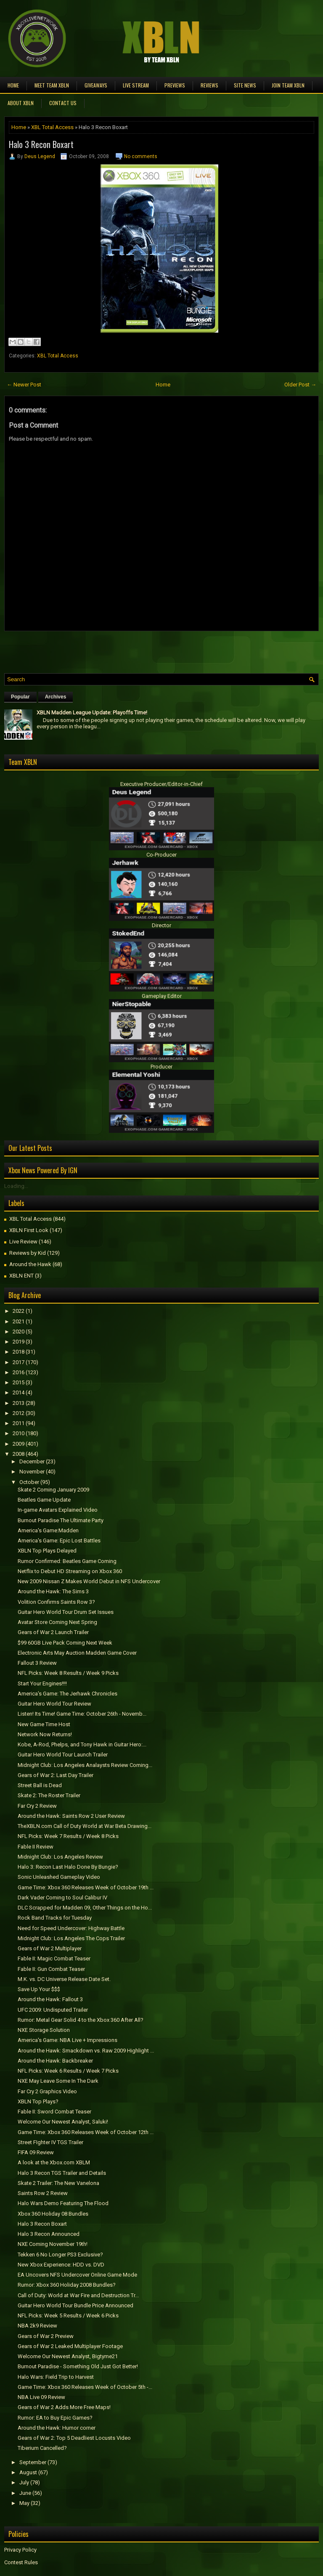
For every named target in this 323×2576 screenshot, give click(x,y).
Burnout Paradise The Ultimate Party (60, 1520)
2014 (18, 1392)
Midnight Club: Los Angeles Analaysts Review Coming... (85, 1765)
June (25, 2493)
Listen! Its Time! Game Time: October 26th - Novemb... (82, 1714)
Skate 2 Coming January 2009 (53, 1489)
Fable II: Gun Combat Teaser (51, 1969)
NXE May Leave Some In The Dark (58, 2081)
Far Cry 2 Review (37, 1806)
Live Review (23, 1241)
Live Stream (136, 85)
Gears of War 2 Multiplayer (50, 1948)
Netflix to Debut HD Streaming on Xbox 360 (70, 1571)
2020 (18, 1331)
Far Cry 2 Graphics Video (47, 2091)
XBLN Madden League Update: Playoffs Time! (92, 712)
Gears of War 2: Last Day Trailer (55, 1775)
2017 (18, 1362)
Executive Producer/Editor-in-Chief (161, 784)
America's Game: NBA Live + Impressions (67, 2040)
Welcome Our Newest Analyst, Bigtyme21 (68, 2356)
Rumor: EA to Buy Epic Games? (55, 2418)
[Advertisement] (102, 650)
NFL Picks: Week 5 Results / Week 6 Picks (68, 2315)
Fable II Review (35, 1846)
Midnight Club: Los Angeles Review (60, 1857)
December (32, 1461)
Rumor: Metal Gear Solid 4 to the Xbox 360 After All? (80, 2020)
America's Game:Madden (48, 1530)
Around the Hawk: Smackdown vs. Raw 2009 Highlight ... (86, 2050)
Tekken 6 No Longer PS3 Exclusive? (60, 2254)
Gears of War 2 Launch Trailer (53, 1632)
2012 (18, 1413)
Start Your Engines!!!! (42, 1683)
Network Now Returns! (45, 1734)
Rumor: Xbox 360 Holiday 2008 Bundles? (67, 2285)
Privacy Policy (20, 2550)
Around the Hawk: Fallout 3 (50, 1999)
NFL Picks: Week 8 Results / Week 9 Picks (68, 1673)
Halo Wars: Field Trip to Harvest (56, 2377)
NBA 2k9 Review (37, 2325)
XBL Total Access (52, 127)
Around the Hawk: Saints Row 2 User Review (71, 1816)
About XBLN (21, 102)
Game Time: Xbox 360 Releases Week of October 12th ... (86, 2132)
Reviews (209, 85)
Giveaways (96, 85)
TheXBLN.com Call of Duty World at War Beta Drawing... (84, 1826)
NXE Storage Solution (44, 2030)
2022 (18, 1311)
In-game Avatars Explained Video (58, 1510)
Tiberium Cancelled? (42, 2448)
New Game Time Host (44, 1724)
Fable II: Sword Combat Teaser (54, 2111)
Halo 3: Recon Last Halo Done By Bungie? (68, 1867)
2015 (18, 1382)
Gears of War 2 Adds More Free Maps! (64, 2407)
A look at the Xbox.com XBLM (54, 2162)
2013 (18, 1403)
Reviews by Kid (27, 1253)
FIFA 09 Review (36, 2152)
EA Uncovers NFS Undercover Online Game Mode (77, 2275)
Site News (245, 85)
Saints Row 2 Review (43, 2193)
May (24, 2503)
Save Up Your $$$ (39, 1989)
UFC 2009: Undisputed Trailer (53, 2010)
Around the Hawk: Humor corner (56, 2428)
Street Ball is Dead (40, 1785)
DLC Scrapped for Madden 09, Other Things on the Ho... (85, 1907)
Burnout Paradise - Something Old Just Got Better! (78, 2366)
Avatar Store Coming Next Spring (57, 1622)
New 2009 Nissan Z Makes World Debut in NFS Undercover (89, 1581)
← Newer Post (24, 384)
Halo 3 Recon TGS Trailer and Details (62, 2173)
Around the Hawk (30, 1264)
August (28, 2472)
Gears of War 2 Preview (46, 2336)
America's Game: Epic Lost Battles (59, 1540)
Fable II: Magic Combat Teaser (54, 1958)
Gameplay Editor (162, 996)
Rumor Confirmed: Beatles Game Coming (67, 1561)
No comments (140, 156)
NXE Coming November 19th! (52, 2244)
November (32, 1471)
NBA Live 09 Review (41, 2397)
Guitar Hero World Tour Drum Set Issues (66, 1612)
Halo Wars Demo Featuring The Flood (63, 2203)
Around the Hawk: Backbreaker (55, 2061)
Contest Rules (21, 2562)
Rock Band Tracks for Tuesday (55, 1918)
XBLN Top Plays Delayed (47, 1550)
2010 (18, 1433)
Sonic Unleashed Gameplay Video (59, 1877)
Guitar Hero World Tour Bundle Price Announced (75, 2305)
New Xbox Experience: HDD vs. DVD (61, 2264)
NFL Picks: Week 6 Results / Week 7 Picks (68, 2071)
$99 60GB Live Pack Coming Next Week (65, 1643)
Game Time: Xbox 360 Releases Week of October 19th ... (86, 1887)
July (24, 2482)
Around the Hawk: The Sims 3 (53, 1591)
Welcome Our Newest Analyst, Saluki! (63, 2121)
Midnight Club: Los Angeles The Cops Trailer (71, 1938)
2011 (18, 1423)
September (32, 2462)
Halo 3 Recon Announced (48, 2234)
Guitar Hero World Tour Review (54, 1704)
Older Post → (300, 384)
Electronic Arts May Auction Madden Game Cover (77, 1653)
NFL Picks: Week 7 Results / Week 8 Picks (68, 1836)
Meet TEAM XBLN (51, 85)
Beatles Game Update (44, 1500)
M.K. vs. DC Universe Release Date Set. (64, 1979)
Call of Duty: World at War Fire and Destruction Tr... (78, 2295)
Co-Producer (161, 855)
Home (13, 85)
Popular (20, 697)
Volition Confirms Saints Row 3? (56, 1602)
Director (161, 925)
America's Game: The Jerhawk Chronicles (67, 1693)
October (29, 1482)
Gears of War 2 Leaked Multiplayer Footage (70, 2346)
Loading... (16, 1186)
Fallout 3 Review (37, 1663)
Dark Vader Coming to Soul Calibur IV (62, 1897)
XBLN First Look (28, 1230)
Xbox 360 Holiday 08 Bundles (53, 2214)
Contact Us (63, 102)
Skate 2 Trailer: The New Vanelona (58, 2183)
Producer (161, 1066)
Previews (174, 85)
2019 (18, 1341)
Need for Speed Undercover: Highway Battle (71, 1928)
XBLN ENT (21, 1275)
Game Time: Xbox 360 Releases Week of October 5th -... (85, 2387)
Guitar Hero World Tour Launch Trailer (63, 1754)
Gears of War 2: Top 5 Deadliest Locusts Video (74, 2438)
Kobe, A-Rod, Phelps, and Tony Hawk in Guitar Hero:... (82, 1744)
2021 (18, 1321)
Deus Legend (39, 156)
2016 (18, 1372)
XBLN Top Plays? (38, 2101)
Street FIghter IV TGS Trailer (50, 2142)
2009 (18, 1444)
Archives (55, 697)
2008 (18, 1454)
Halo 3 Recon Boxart (41, 144)
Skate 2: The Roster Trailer (49, 1795)
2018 (18, 1352)
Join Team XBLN (288, 85)
